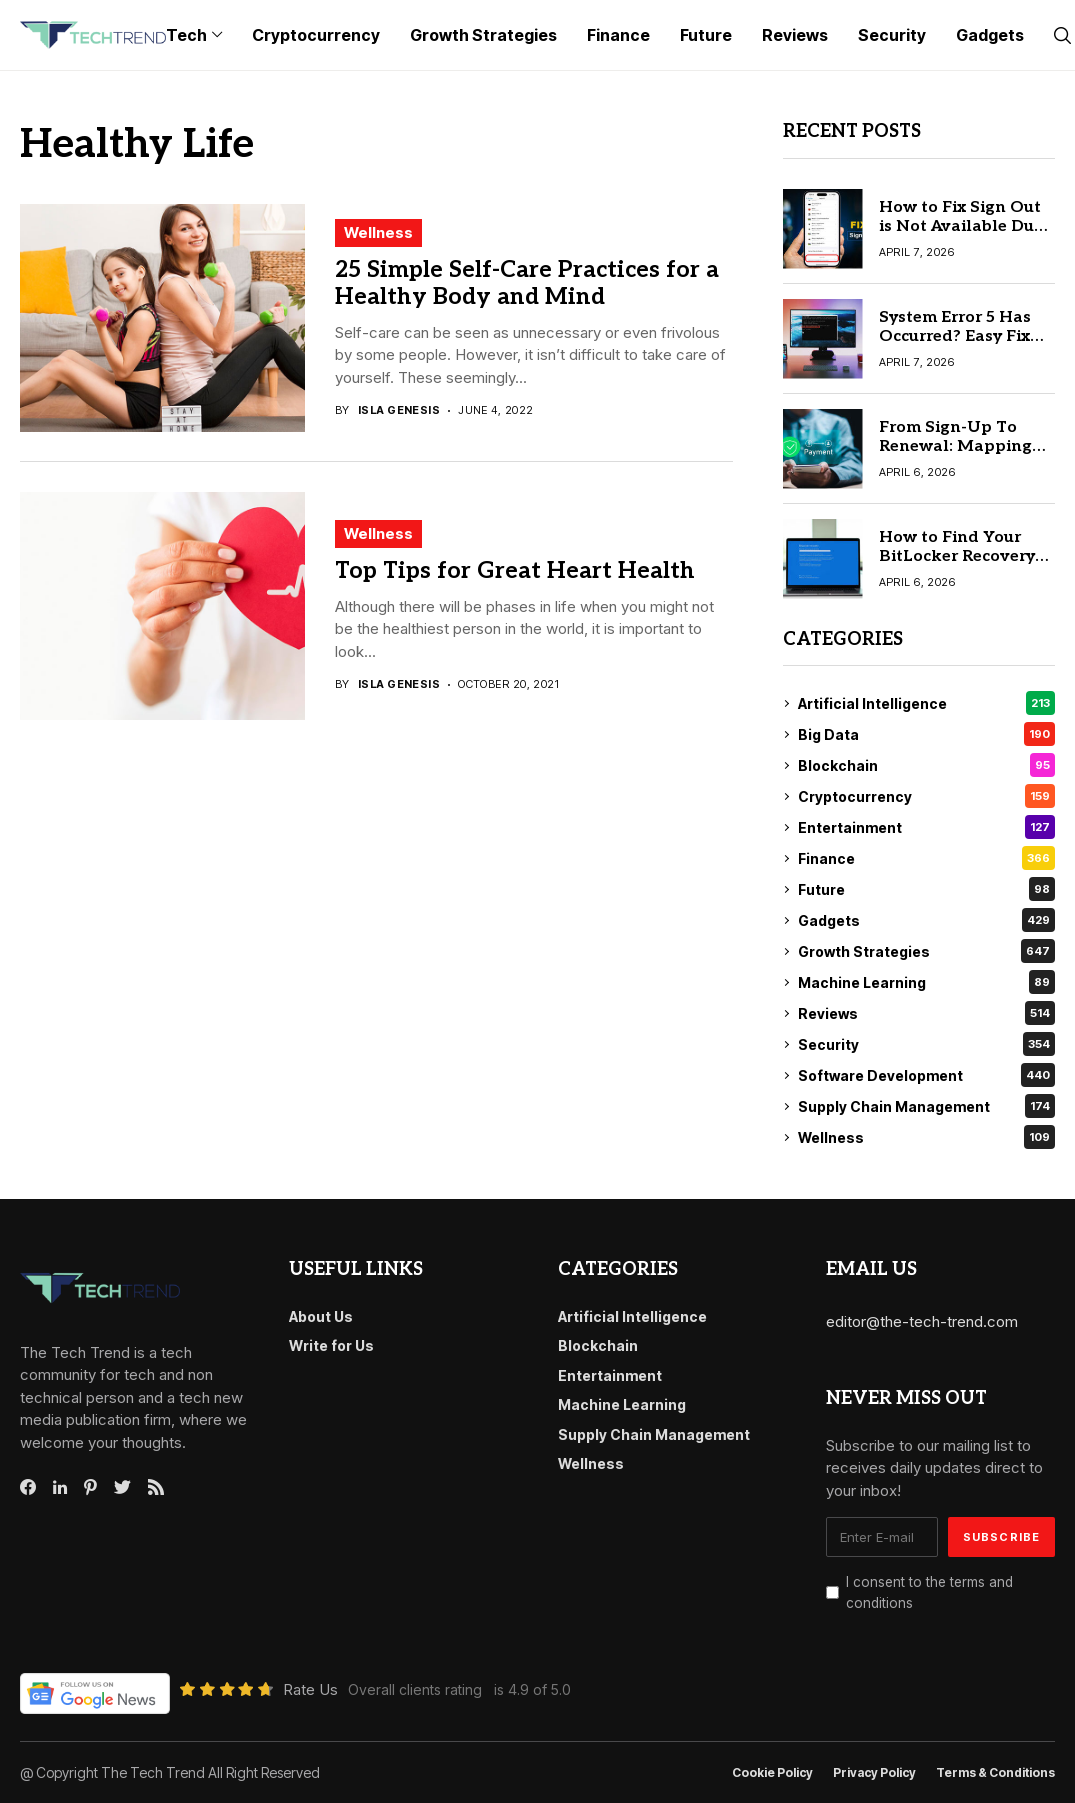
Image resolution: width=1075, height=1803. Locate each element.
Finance (927, 858)
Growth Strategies (927, 951)
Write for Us (331, 1345)
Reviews (927, 1013)
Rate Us (310, 1689)
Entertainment (927, 827)
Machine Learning (927, 982)
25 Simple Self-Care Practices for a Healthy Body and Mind (527, 284)
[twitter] (122, 1488)
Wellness (378, 232)
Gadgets (927, 920)
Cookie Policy (772, 1773)
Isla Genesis (399, 410)
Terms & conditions (995, 1773)
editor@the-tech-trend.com (922, 1321)
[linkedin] (60, 1488)
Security (927, 1044)
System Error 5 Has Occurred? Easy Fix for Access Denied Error (955, 346)
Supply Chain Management (927, 1106)
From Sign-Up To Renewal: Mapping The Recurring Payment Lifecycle (955, 456)
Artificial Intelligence (927, 703)
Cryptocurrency (927, 796)
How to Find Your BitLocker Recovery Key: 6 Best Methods (961, 556)
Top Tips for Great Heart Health (515, 571)
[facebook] (28, 1487)
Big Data (927, 734)
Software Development (927, 1075)
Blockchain (927, 765)
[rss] (156, 1487)
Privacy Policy (874, 1773)
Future (927, 889)
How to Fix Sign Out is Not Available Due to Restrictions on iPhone (961, 236)
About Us (321, 1316)
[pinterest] (90, 1487)
